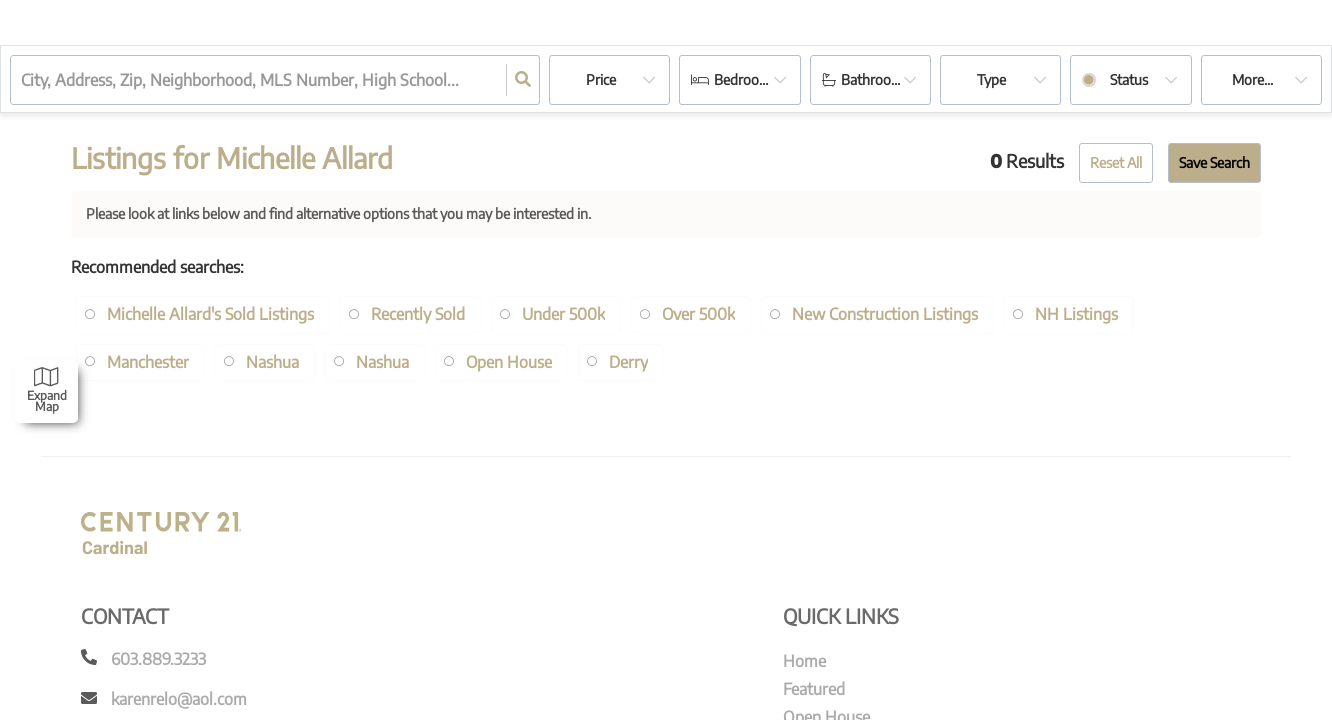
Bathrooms (875, 79)
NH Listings (1080, 314)
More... (1252, 79)
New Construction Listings (888, 314)
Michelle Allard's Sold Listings (211, 314)
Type (991, 79)
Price (601, 79)
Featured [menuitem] (814, 689)
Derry (629, 362)
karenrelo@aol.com (179, 699)
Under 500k (565, 314)
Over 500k (701, 314)
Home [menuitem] (804, 661)
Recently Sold (419, 314)
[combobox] (23, 80)
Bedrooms (745, 79)
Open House (509, 362)
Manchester (148, 362)
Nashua (272, 362)
